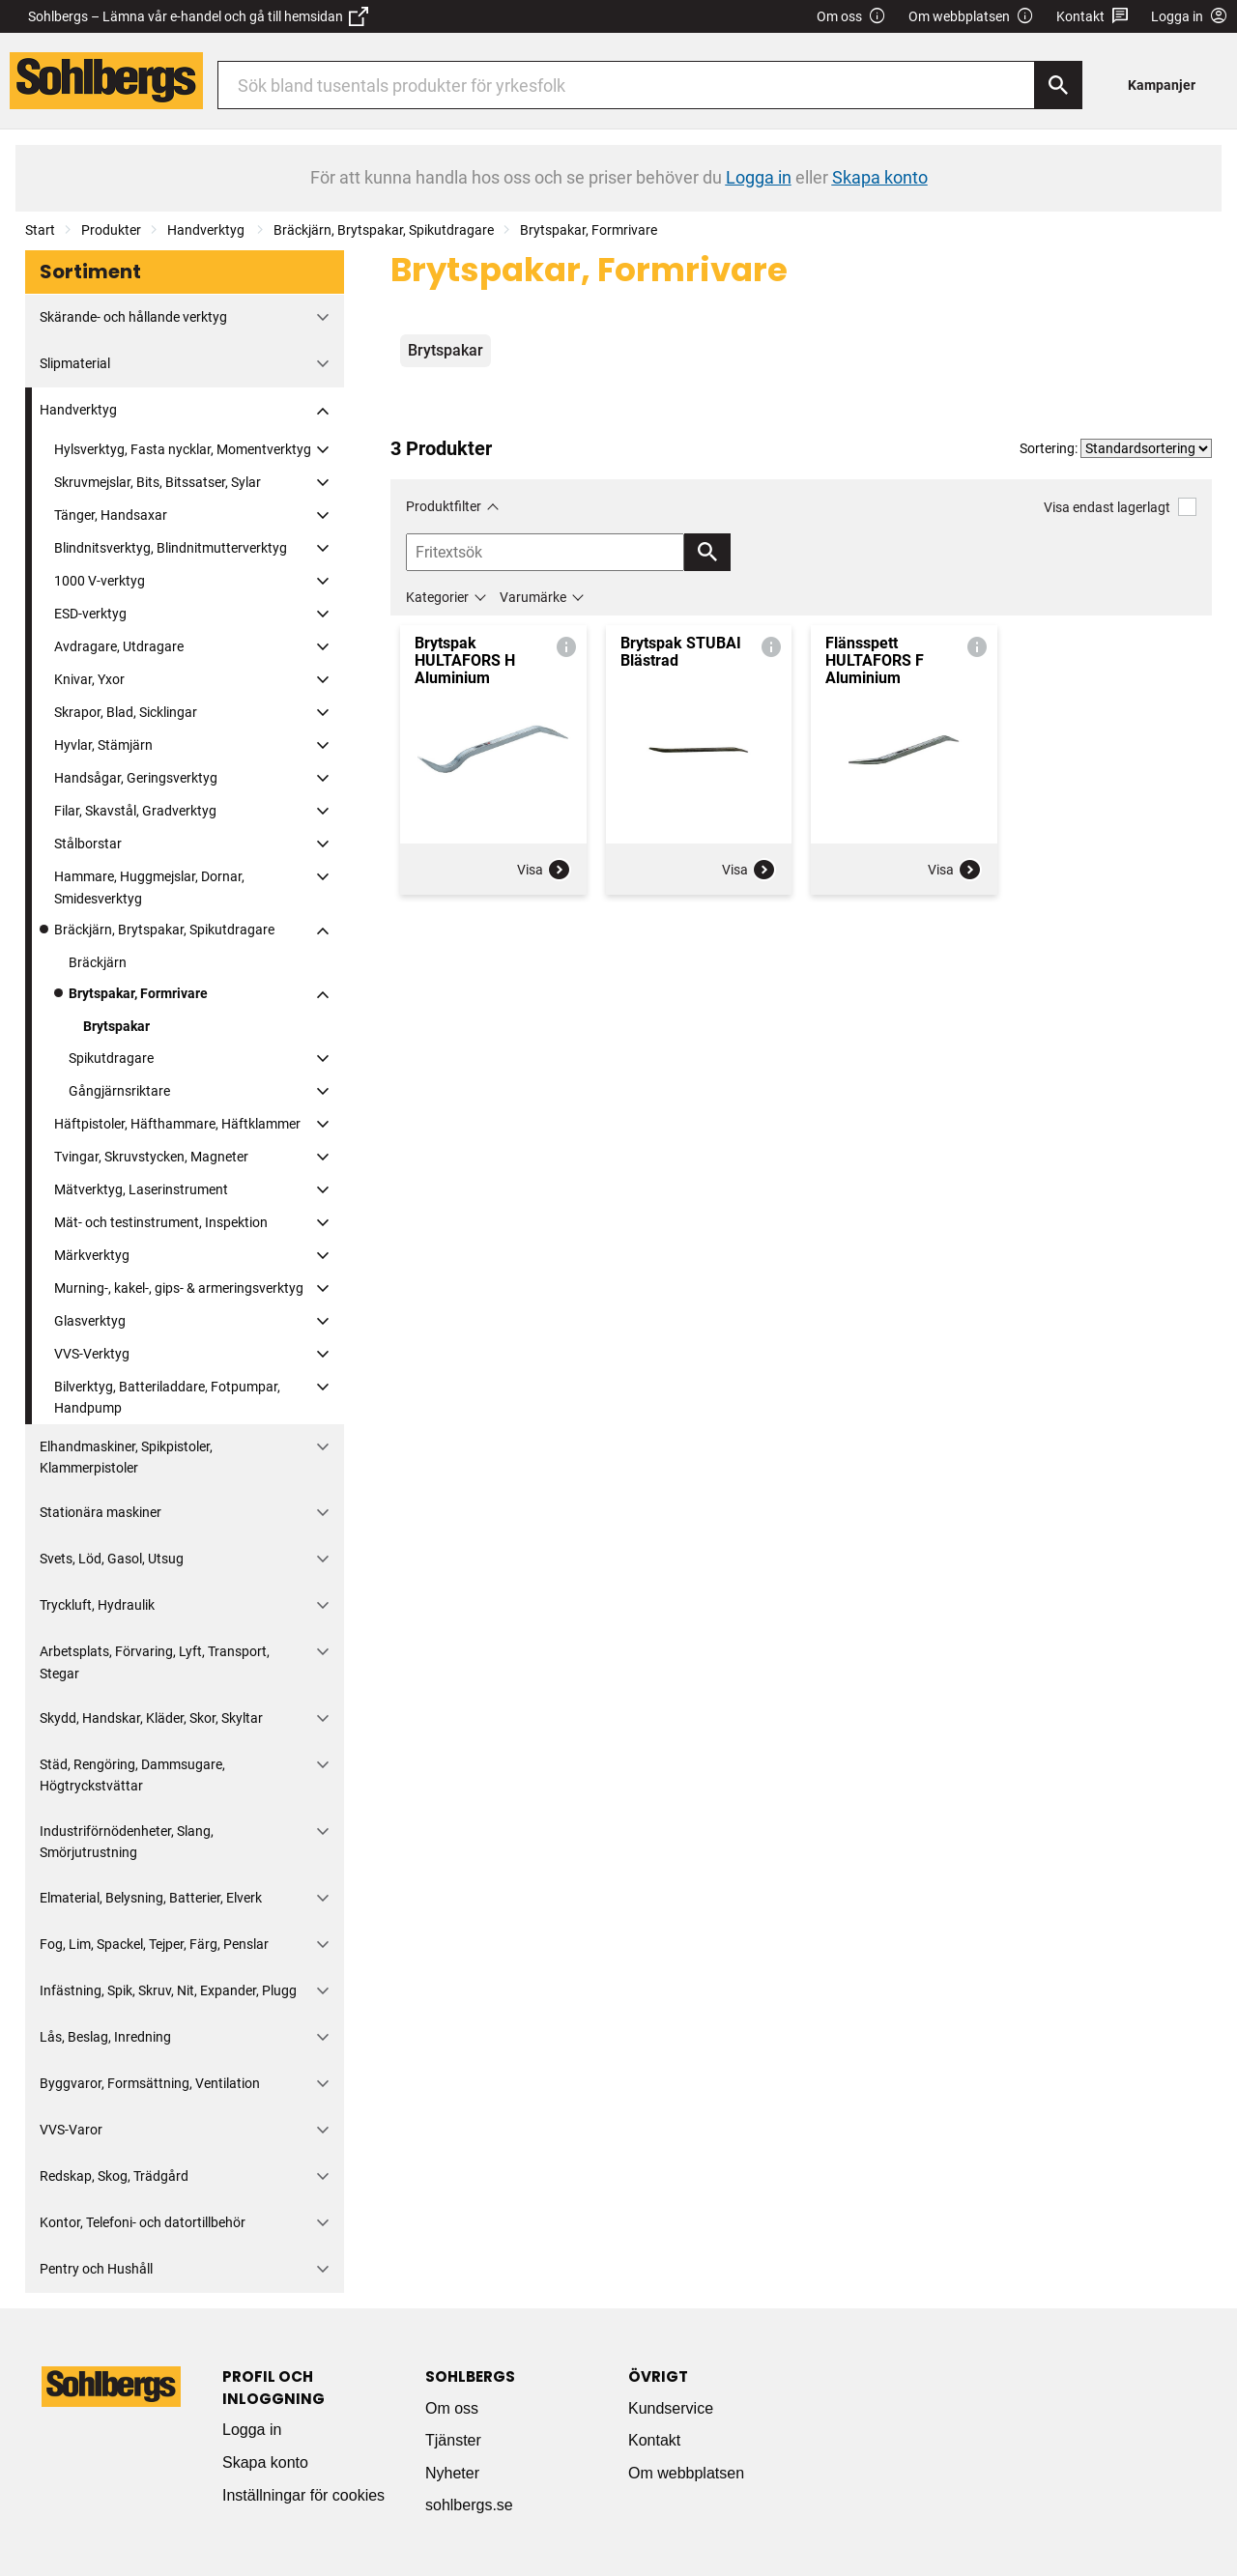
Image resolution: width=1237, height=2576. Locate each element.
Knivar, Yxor (89, 679)
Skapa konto (265, 2462)
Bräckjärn (98, 962)
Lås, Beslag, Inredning (105, 2037)
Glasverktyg (90, 1321)
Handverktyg (207, 230)
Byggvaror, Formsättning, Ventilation (150, 2083)
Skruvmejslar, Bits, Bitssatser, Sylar (157, 482)
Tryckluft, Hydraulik (97, 1605)
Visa (544, 869)
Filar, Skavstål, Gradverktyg (135, 810)
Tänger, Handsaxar (110, 515)
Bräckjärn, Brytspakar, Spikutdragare (383, 230)
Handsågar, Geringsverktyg (135, 778)
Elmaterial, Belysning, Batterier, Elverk (151, 1897)
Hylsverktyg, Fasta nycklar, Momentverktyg (182, 449)
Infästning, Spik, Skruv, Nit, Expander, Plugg (168, 1990)
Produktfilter (443, 506)
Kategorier (437, 597)
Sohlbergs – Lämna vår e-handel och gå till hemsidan (198, 16)
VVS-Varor (71, 2129)
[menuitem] (1167, 84)
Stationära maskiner (100, 1512)
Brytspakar (116, 1026)
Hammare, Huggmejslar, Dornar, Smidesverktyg (149, 887)
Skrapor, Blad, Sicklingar (125, 712)
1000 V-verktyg (99, 580)
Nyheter (452, 2473)
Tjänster (453, 2440)
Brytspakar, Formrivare (588, 230)
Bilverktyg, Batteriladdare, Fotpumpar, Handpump (167, 1397)
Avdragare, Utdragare (119, 646)
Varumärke (533, 597)
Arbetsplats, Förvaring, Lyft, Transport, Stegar (155, 1662)
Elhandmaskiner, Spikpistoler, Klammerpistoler (126, 1457)
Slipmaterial (75, 363)
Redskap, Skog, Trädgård (114, 2176)
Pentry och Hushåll (96, 2268)
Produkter (111, 230)
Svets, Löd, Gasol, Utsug (112, 1558)
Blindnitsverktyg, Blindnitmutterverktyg (170, 548)
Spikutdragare (111, 1058)
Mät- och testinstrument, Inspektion (161, 1222)
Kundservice (670, 2408)
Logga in (251, 2429)
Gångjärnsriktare (119, 1091)
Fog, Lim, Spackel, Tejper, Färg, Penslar (154, 1944)
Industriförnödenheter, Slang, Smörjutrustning (127, 1841)
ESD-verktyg (90, 613)
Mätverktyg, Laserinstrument (141, 1189)
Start (40, 230)
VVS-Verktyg (91, 1353)
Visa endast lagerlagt (1120, 507)
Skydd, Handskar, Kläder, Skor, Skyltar (151, 1718)
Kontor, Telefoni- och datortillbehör (142, 2222)
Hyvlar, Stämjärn (103, 745)
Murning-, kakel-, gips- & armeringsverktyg (178, 1288)
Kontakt (1092, 17)
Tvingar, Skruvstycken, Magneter (151, 1156)
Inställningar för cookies (303, 2495)
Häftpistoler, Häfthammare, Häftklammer (177, 1123)
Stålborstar (88, 843)
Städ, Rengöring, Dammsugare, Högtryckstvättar (132, 1775)
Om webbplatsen (971, 17)
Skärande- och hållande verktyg (133, 317)
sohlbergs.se (469, 2505)
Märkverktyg (91, 1255)
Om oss (851, 17)
